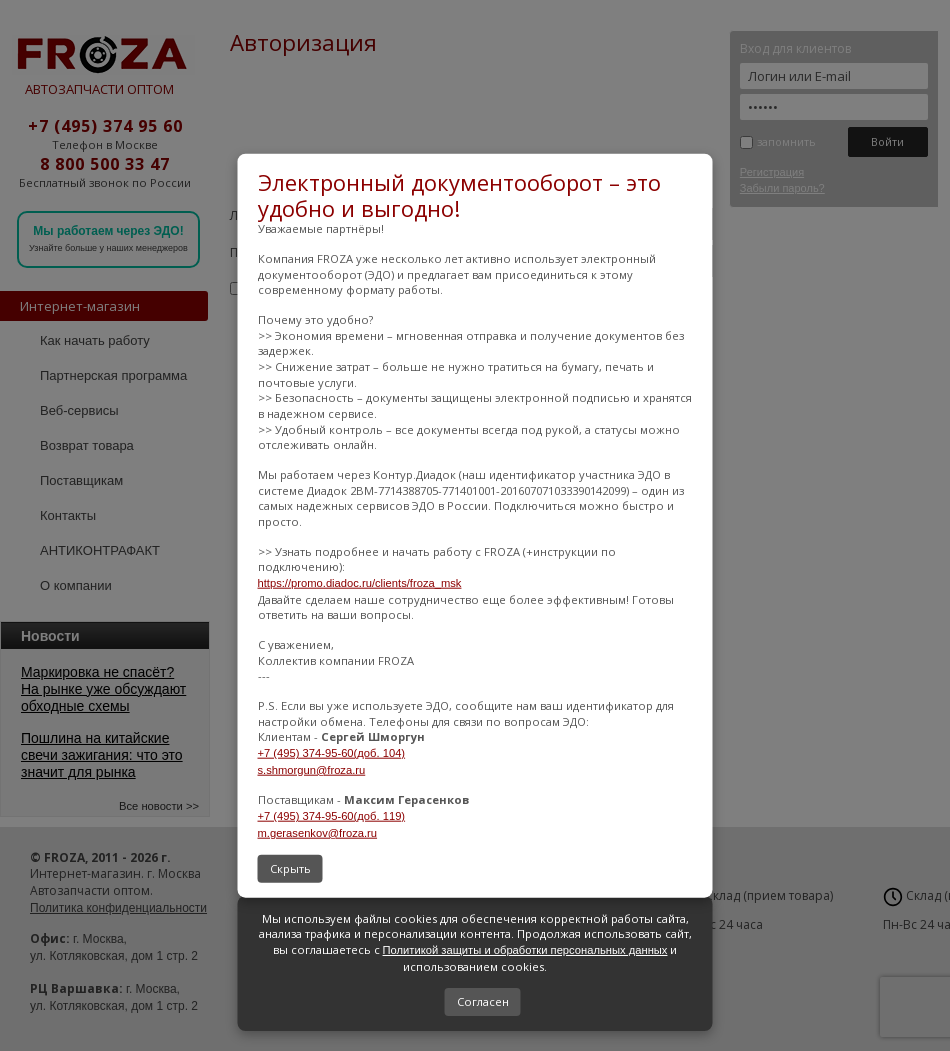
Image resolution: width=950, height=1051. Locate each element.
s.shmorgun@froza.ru (312, 769)
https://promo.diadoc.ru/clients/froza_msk (360, 583)
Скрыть (290, 868)
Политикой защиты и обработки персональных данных (525, 950)
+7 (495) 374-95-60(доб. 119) (332, 816)
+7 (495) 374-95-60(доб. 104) (332, 753)
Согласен (483, 1001)
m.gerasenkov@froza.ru (318, 832)
